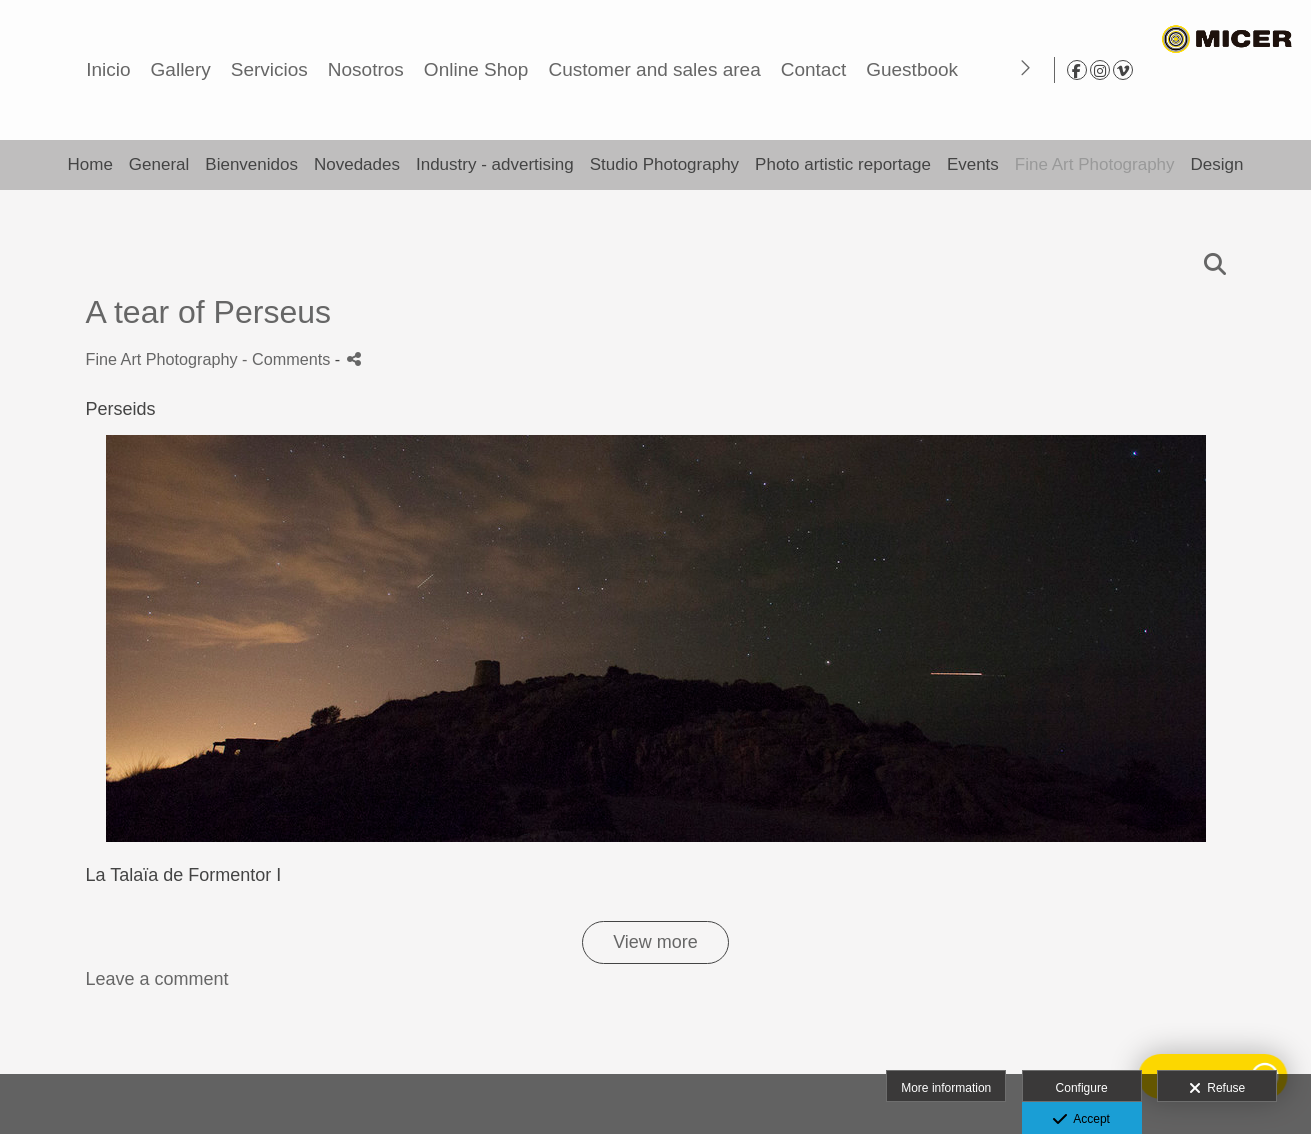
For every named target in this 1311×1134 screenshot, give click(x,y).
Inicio (407, 69)
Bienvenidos (251, 164)
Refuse (1217, 1089)
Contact (1112, 69)
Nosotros (665, 69)
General (159, 164)
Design (1217, 164)
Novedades (357, 164)
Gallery (479, 69)
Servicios (568, 69)
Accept (1081, 1120)
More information (946, 1088)
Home (89, 164)
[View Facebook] (1234, 70)
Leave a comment (157, 979)
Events (973, 164)
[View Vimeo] (1280, 70)
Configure (1082, 1088)
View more (655, 942)
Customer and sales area (953, 69)
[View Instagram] (1257, 70)
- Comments (288, 359)
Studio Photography (664, 164)
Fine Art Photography (1095, 164)
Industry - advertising (495, 164)
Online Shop (775, 69)
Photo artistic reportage (843, 164)
